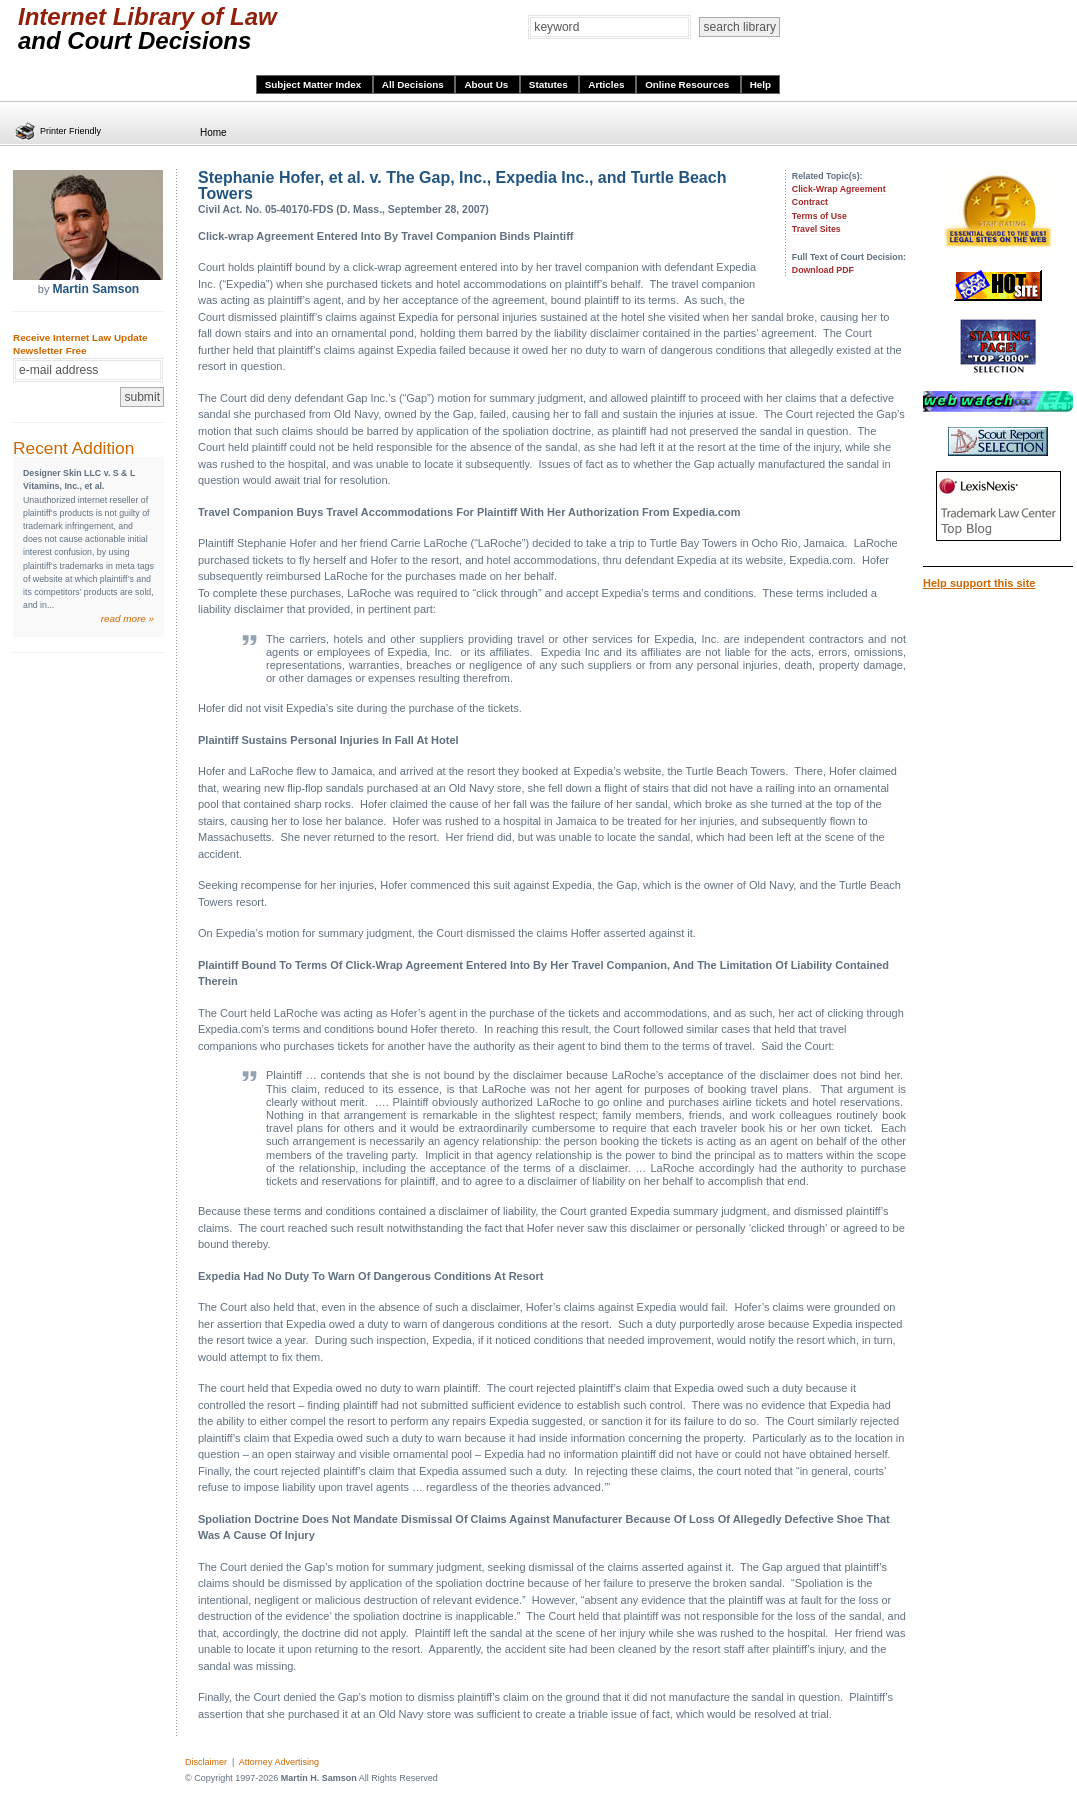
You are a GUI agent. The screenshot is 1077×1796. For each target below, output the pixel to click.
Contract (810, 202)
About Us (487, 84)
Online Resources (688, 84)
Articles (607, 84)
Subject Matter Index (314, 84)
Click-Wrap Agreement (839, 189)
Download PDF (823, 270)
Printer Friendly (70, 131)
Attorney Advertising (279, 1762)
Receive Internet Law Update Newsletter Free (80, 344)
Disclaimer (206, 1762)
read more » (127, 618)
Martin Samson (95, 289)
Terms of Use (819, 216)
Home (213, 132)
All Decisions (414, 84)
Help (760, 84)
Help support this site (979, 583)
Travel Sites (816, 229)
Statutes (550, 84)
